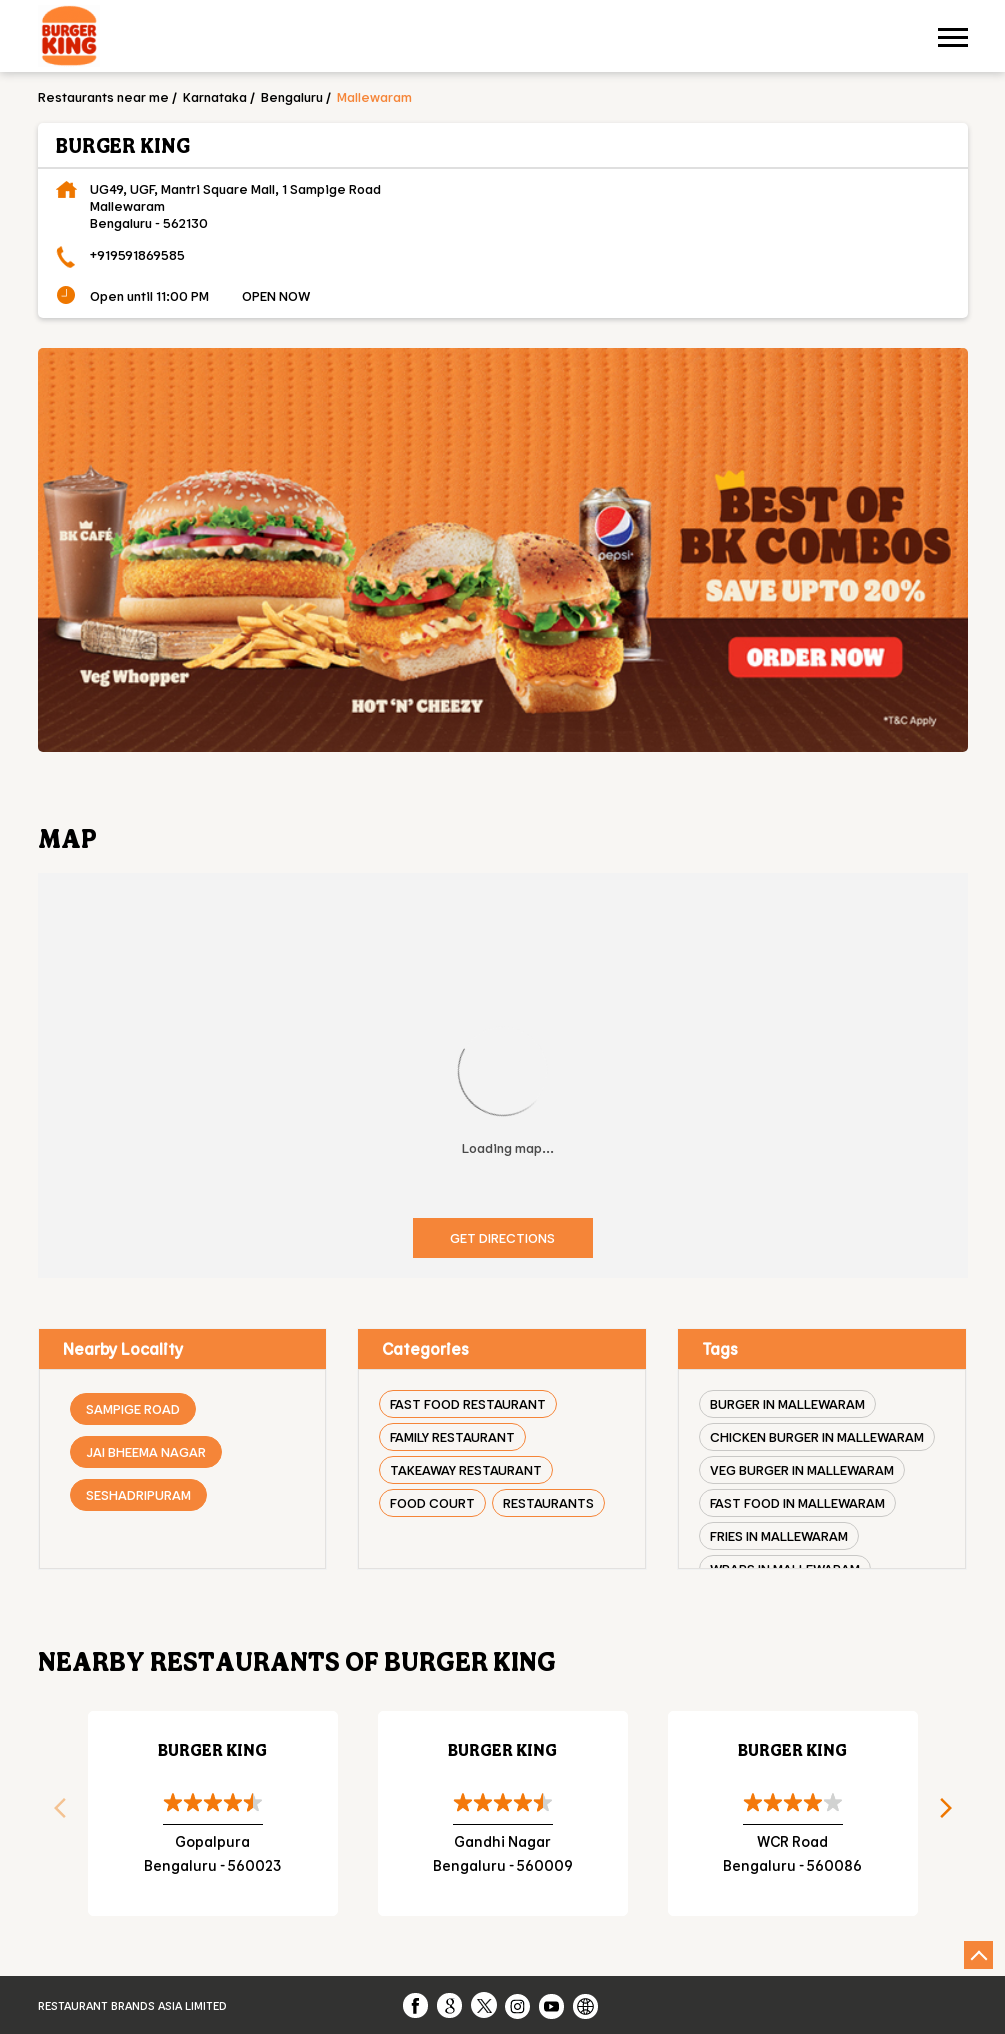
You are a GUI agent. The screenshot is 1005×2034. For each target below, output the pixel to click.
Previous (53, 1814)
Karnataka (215, 96)
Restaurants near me (103, 96)
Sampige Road (133, 1408)
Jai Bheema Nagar (146, 1451)
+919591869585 (137, 254)
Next (953, 1814)
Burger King (212, 1749)
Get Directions (502, 1237)
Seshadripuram (138, 1494)
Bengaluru (292, 96)
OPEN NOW (276, 295)
